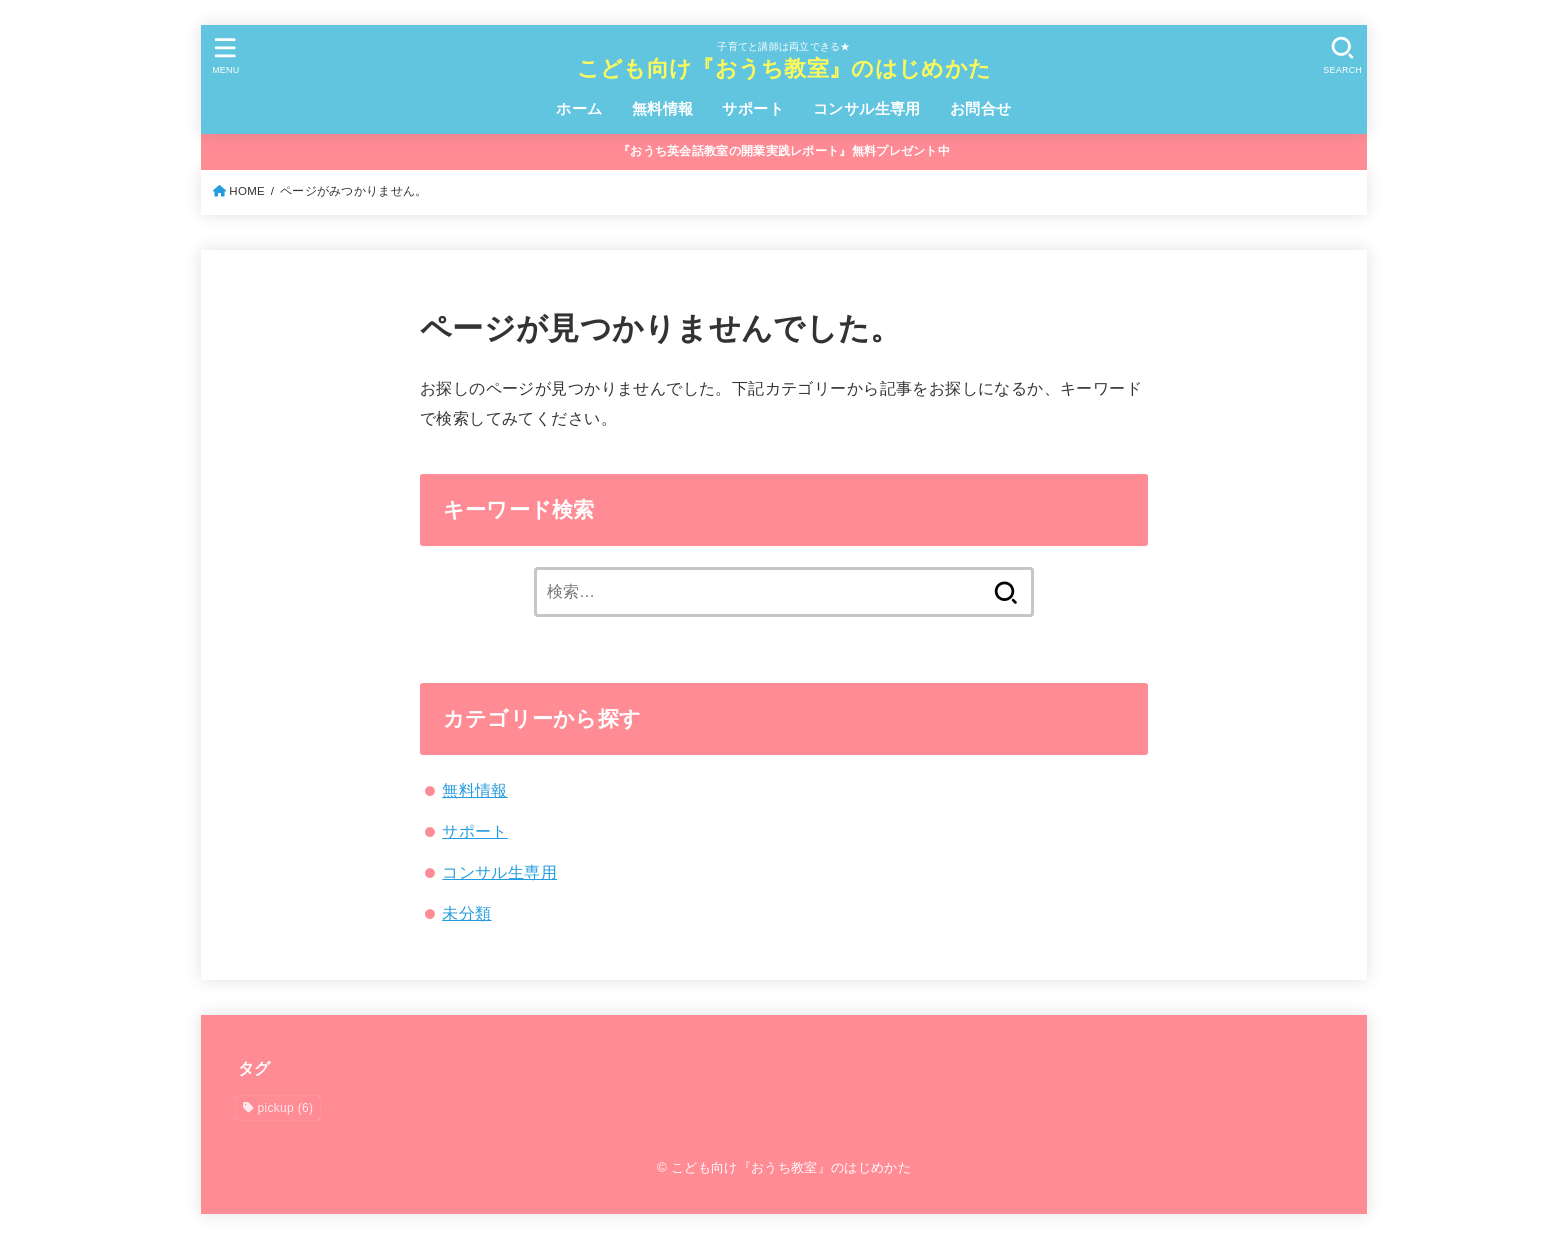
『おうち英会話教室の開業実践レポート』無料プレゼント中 (784, 151)
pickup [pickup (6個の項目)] (286, 1108)
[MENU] (226, 55)
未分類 (466, 913)
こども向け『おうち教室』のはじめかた (784, 68)
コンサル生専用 (867, 109)
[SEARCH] (1342, 55)
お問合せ (981, 109)
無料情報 (663, 109)
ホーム (579, 109)
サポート (753, 109)
